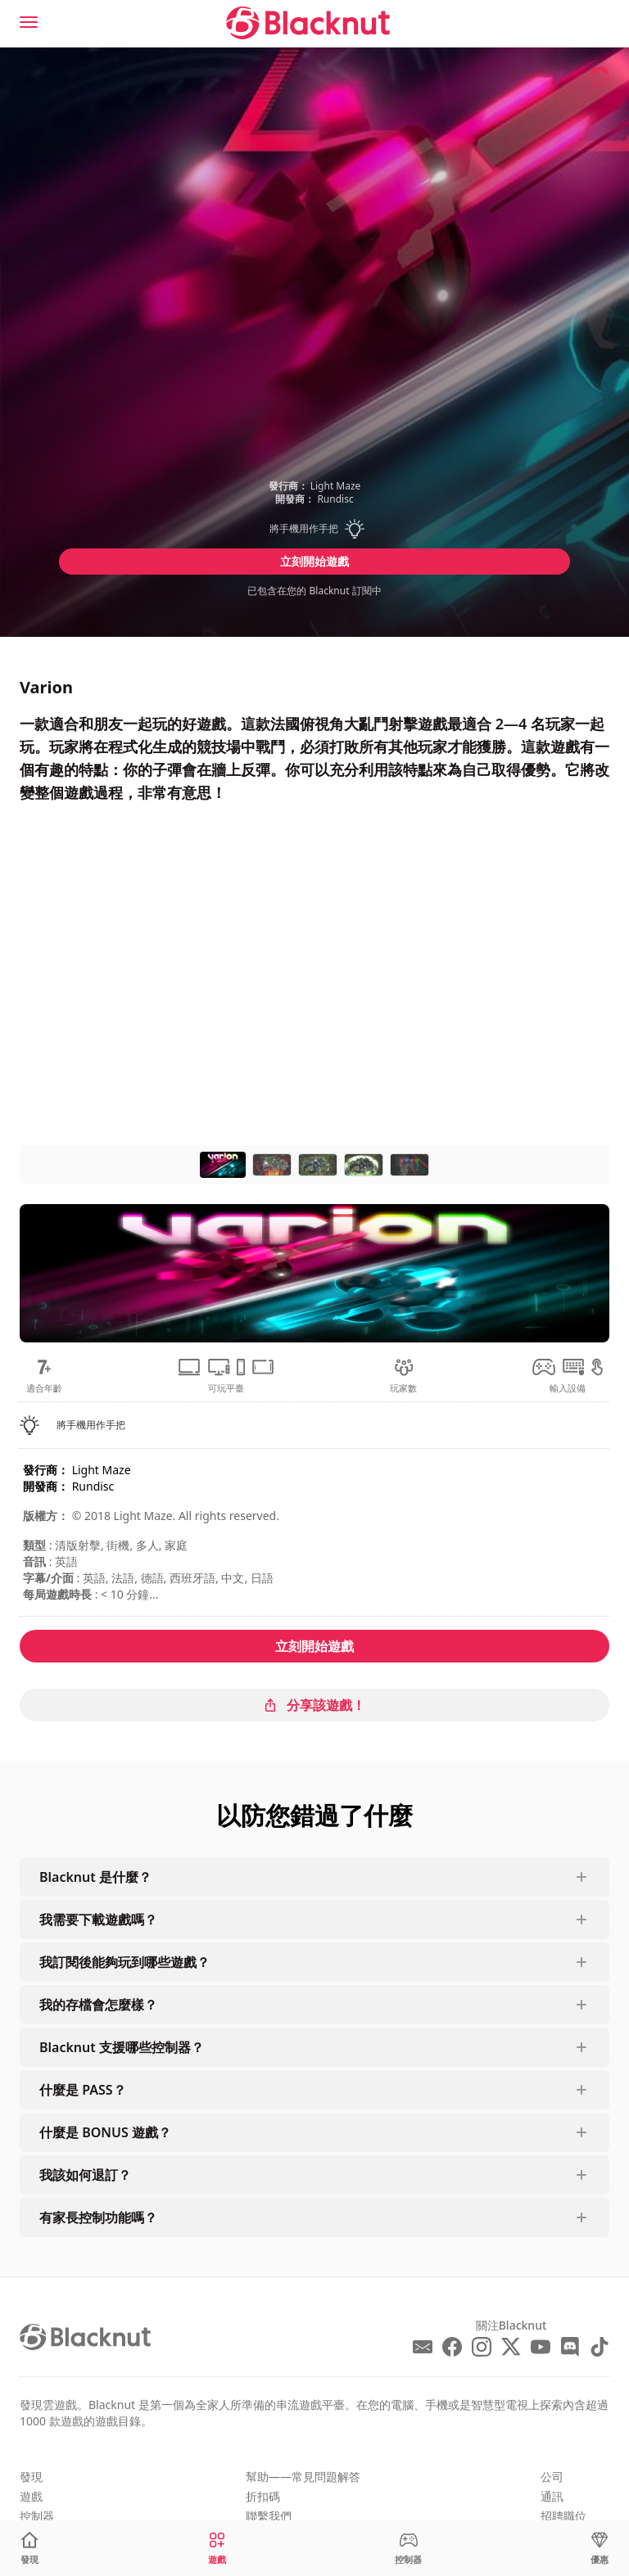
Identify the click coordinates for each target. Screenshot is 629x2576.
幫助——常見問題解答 (303, 2476)
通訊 (552, 2496)
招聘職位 (563, 2516)
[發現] (29, 2548)
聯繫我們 (269, 2516)
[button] (314, 529)
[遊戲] (217, 2548)
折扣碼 (263, 2496)
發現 (31, 2476)
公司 (552, 2476)
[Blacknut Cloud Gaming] (308, 23)
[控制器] (408, 2548)
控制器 (37, 2516)
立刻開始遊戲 (314, 561)
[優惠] (599, 2548)
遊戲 (31, 2496)
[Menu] (29, 22)
